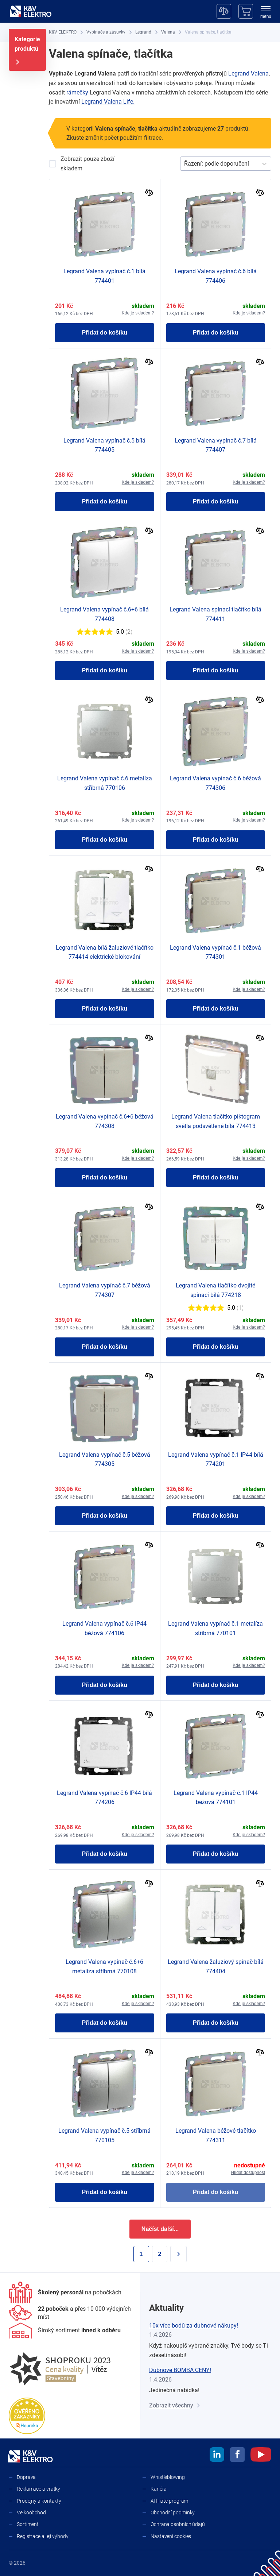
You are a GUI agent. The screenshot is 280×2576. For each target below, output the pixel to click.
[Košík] (245, 11)
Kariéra (159, 2489)
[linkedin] (217, 2455)
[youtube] (260, 2455)
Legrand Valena (248, 73)
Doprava (26, 2477)
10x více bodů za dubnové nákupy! (193, 2325)
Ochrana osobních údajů (178, 2524)
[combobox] (185, 164)
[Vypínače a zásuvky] (105, 32)
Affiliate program (169, 2501)
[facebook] (237, 2455)
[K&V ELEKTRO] (30, 11)
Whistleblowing (168, 2477)
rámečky (77, 92)
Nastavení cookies (171, 2536)
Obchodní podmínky (173, 2512)
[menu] (265, 12)
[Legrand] (143, 32)
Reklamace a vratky (38, 2489)
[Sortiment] (65, 2330)
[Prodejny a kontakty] (70, 2313)
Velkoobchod (31, 2512)
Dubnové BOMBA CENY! (180, 2370)
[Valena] (168, 32)
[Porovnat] (149, 193)
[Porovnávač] (224, 11)
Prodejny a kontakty (39, 2501)
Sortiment (28, 2524)
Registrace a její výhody (43, 2536)
